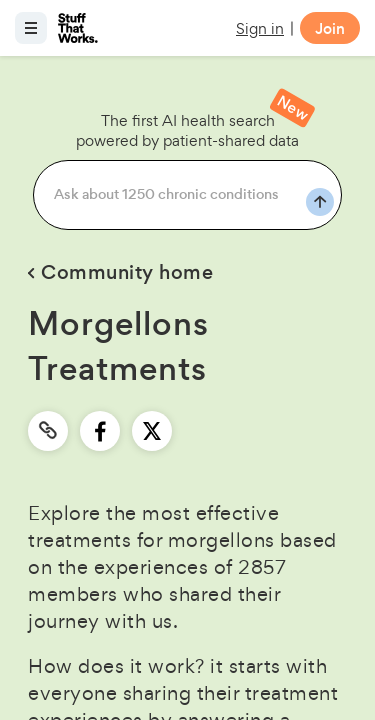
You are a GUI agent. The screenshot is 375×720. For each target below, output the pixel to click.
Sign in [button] (260, 28)
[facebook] (100, 431)
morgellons (221, 540)
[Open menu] (31, 28)
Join (330, 28)
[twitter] (152, 431)
